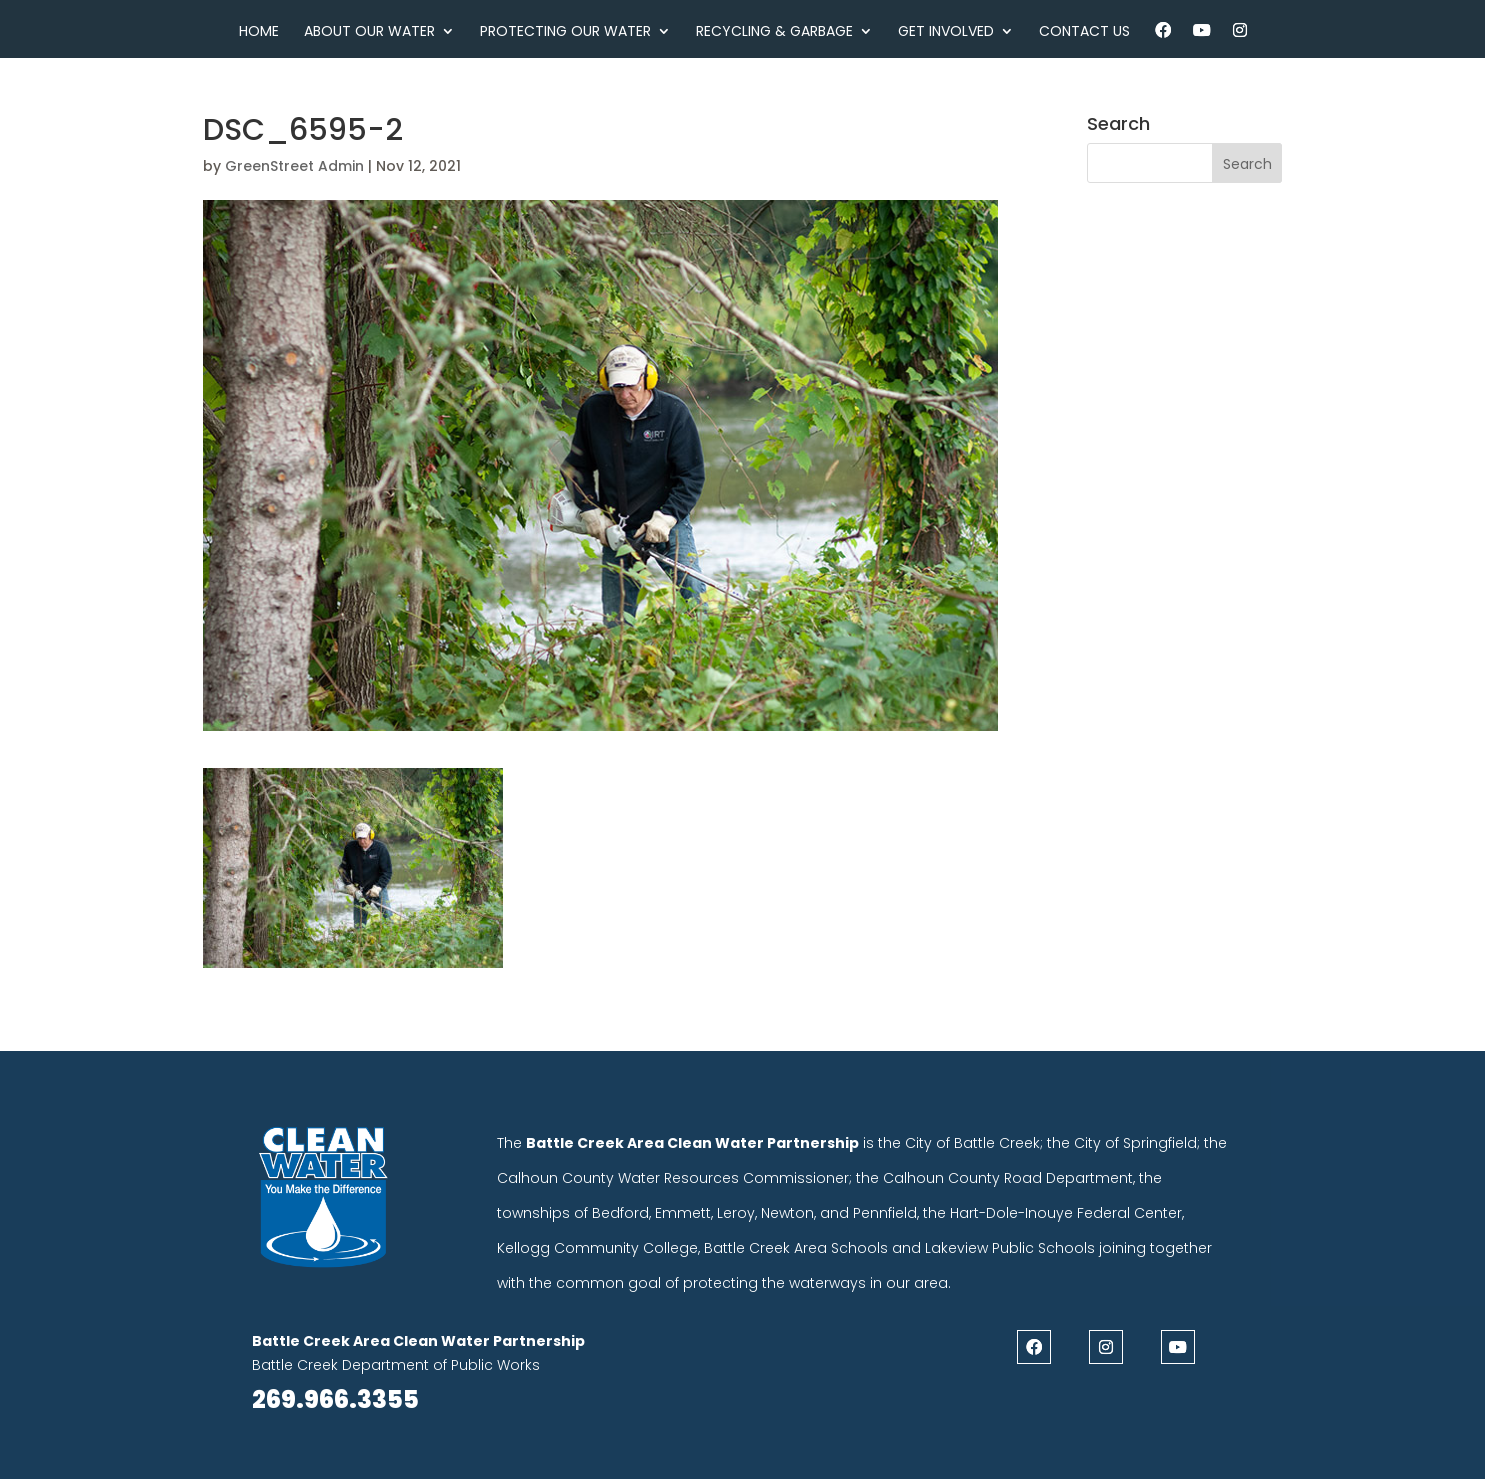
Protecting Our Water (565, 32)
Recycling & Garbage (774, 32)
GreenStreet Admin (294, 166)
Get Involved (946, 32)
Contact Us (1084, 32)
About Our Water (369, 32)
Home (259, 32)
